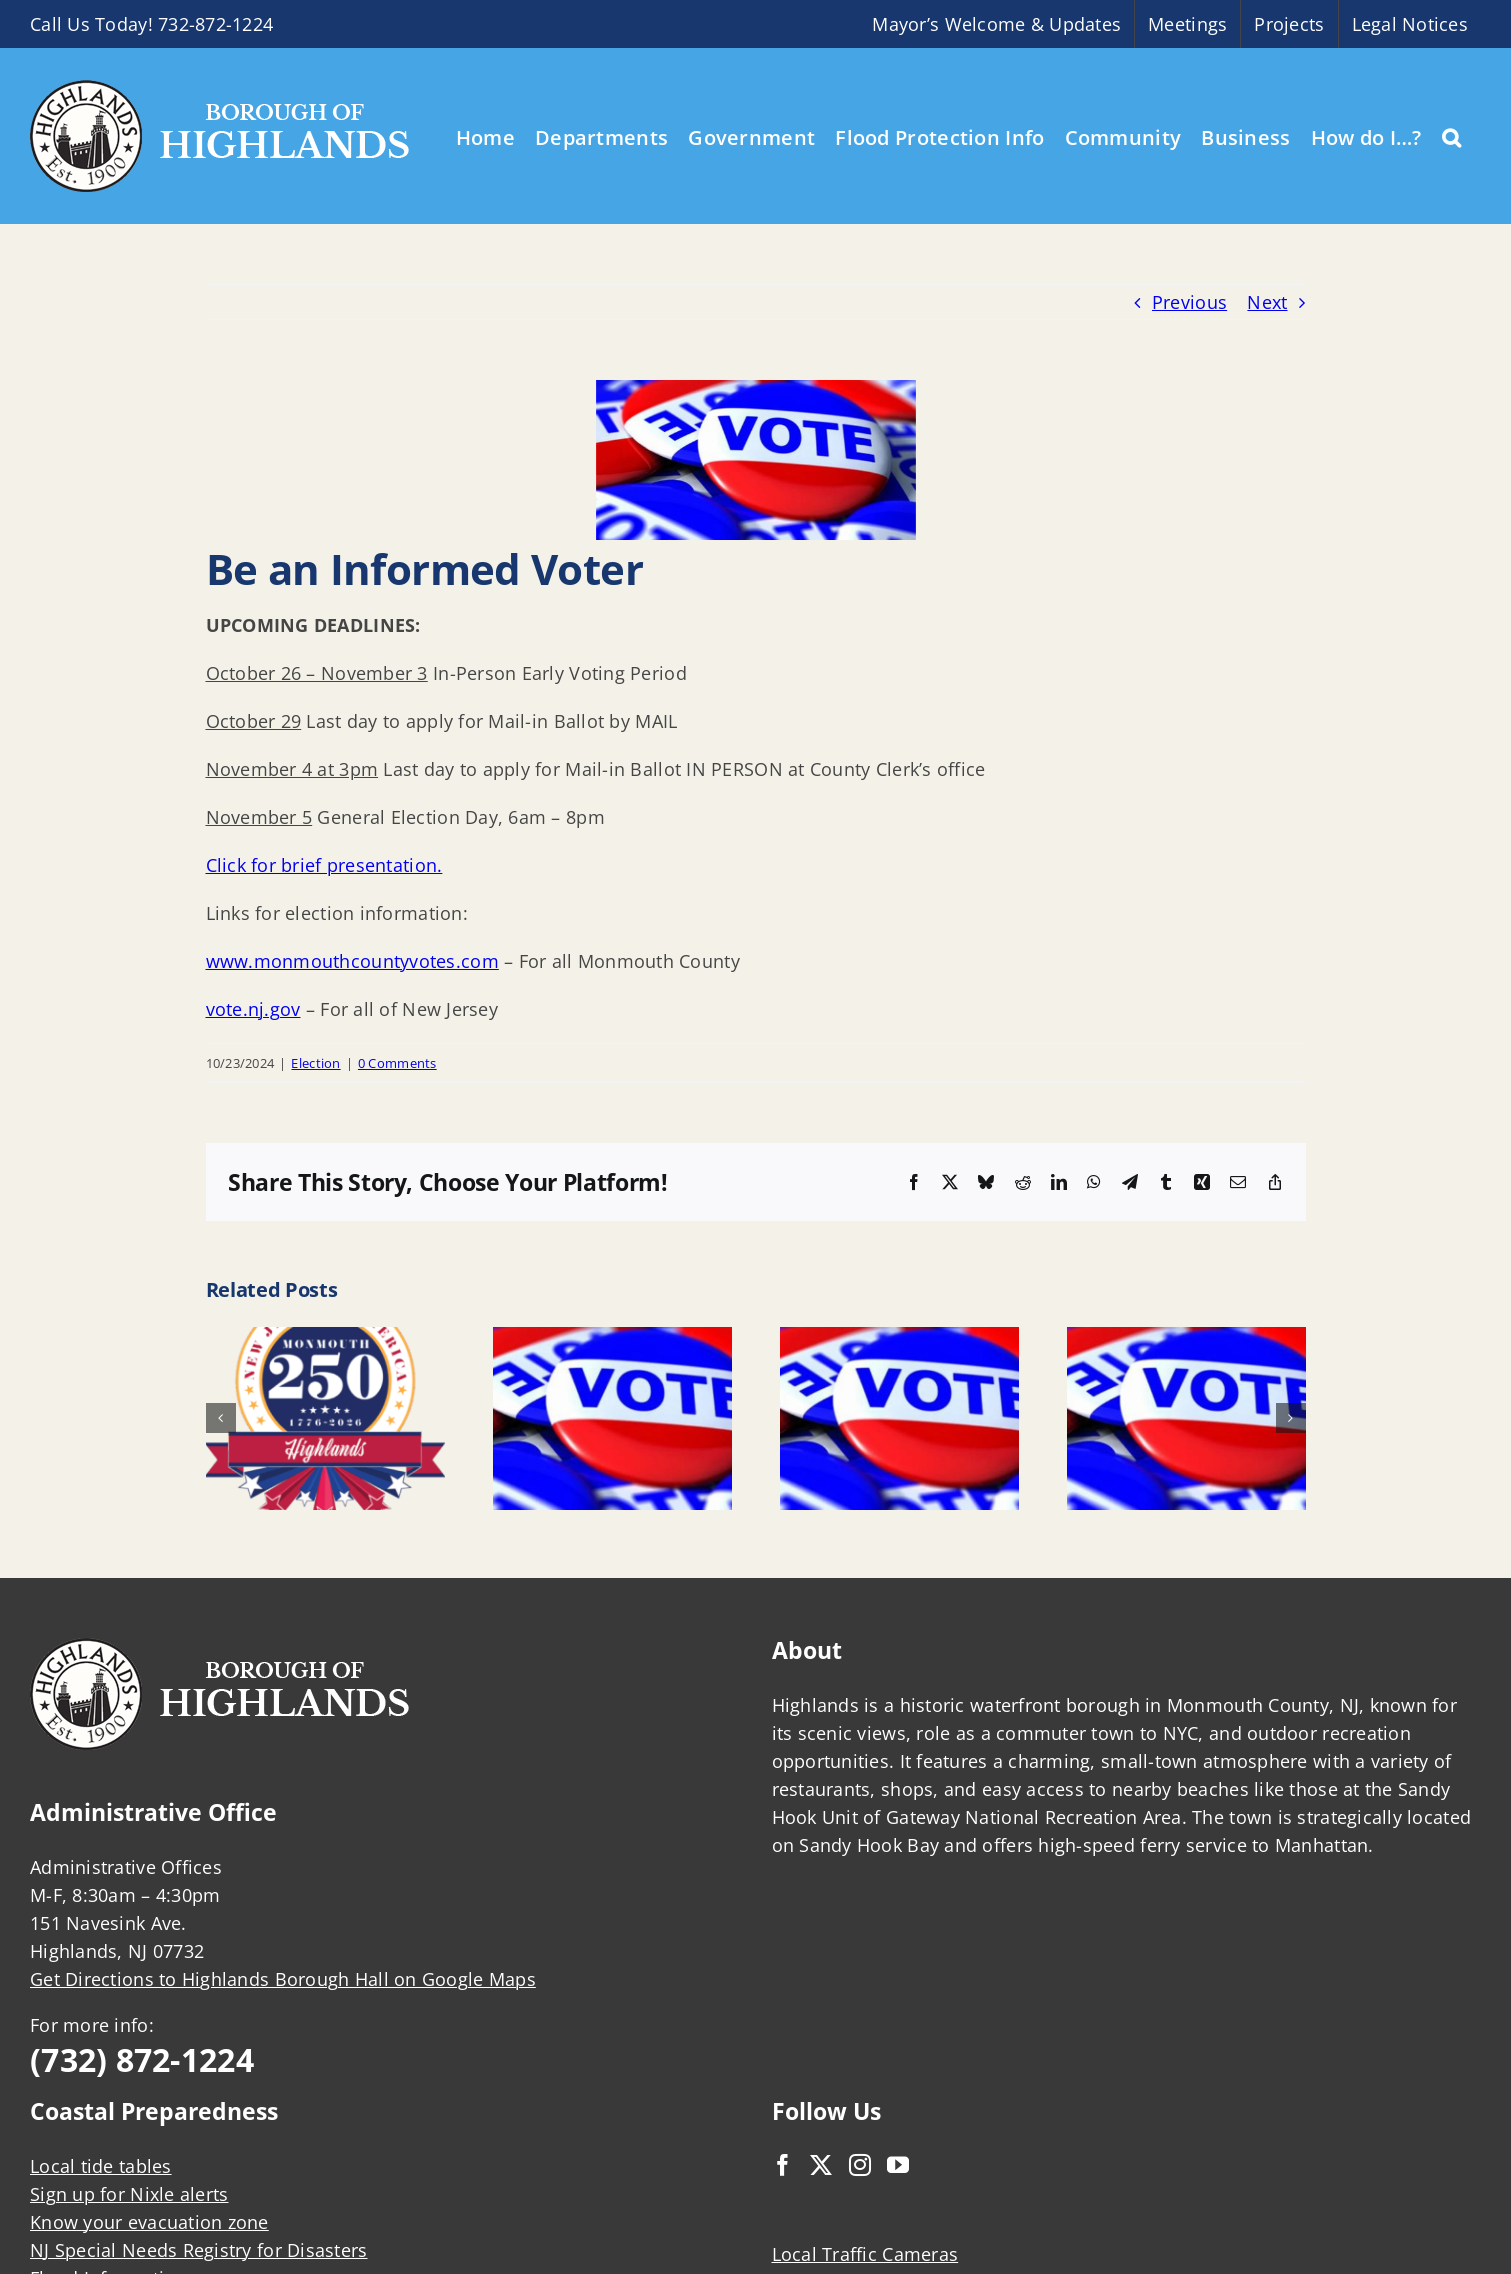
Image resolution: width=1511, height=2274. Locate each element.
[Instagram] (860, 2165)
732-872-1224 (215, 24)
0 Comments (397, 1063)
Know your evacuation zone (149, 2222)
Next (1267, 302)
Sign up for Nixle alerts (129, 2194)
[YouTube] (898, 2165)
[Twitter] (821, 2165)
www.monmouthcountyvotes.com (352, 961)
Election (315, 1063)
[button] (1451, 136)
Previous (1189, 302)
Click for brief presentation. (324, 865)
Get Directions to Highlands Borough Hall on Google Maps (283, 1979)
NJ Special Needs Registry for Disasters (199, 2250)
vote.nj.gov (253, 1009)
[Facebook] (783, 2165)
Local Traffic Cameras (865, 2254)
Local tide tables (101, 2166)
